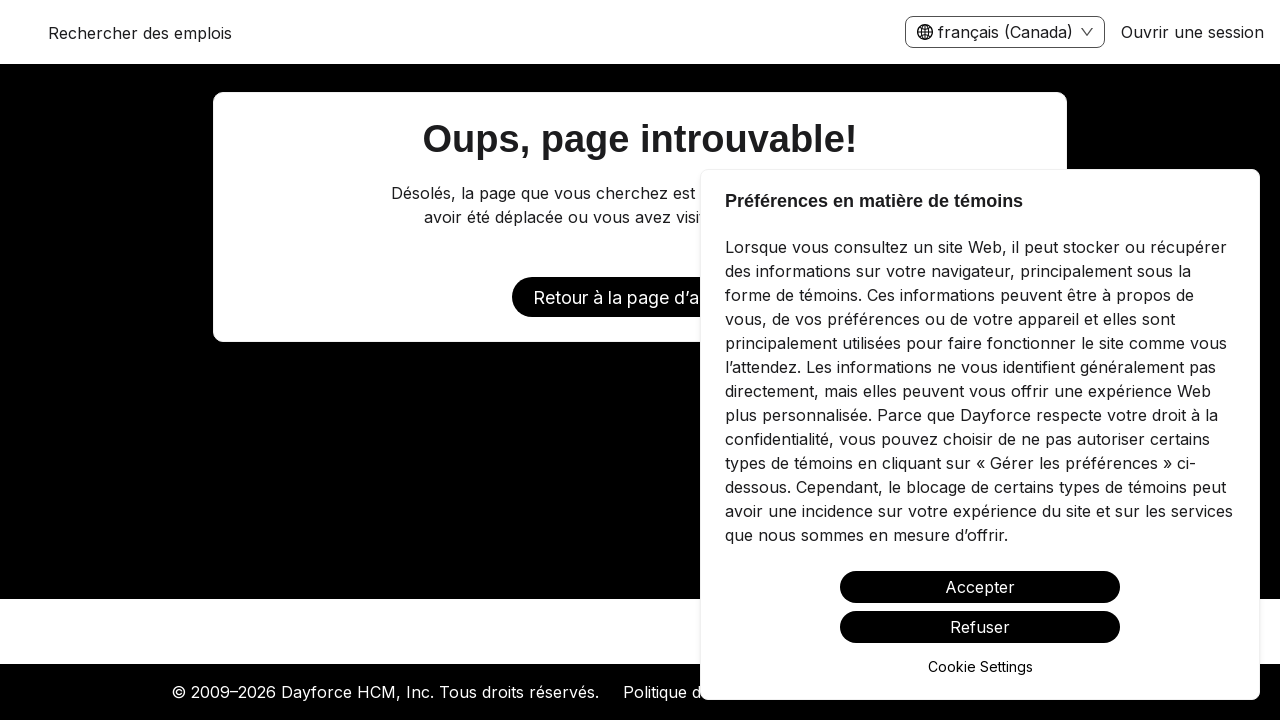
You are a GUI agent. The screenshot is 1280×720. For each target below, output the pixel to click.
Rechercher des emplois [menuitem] (140, 33)
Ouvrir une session (1192, 32)
